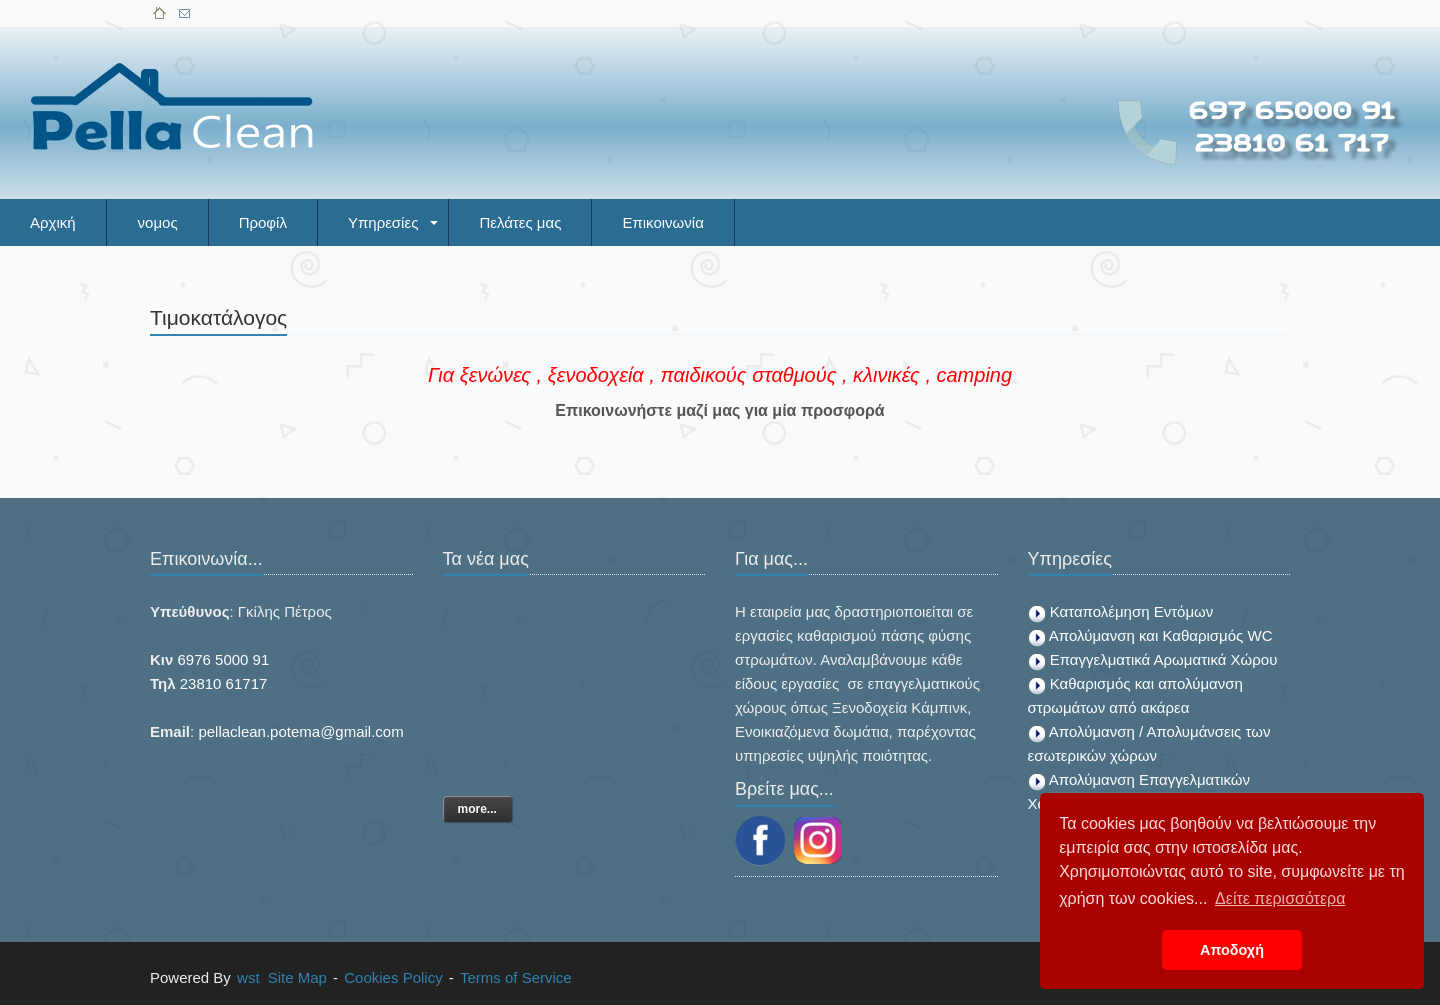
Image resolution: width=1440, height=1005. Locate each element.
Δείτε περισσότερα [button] (1280, 898)
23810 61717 (224, 683)
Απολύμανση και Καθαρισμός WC (1161, 635)
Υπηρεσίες (383, 222)
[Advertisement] (675, 67)
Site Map (297, 977)
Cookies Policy (393, 977)
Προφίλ (263, 222)
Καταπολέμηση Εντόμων (1132, 611)
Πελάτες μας (520, 222)
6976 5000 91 (224, 659)
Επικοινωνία (662, 222)
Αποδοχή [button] (1232, 950)
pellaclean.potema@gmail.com (300, 731)
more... (477, 809)
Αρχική (53, 222)
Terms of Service (516, 977)
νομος (158, 222)
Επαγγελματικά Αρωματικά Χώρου (1164, 659)
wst (248, 977)
